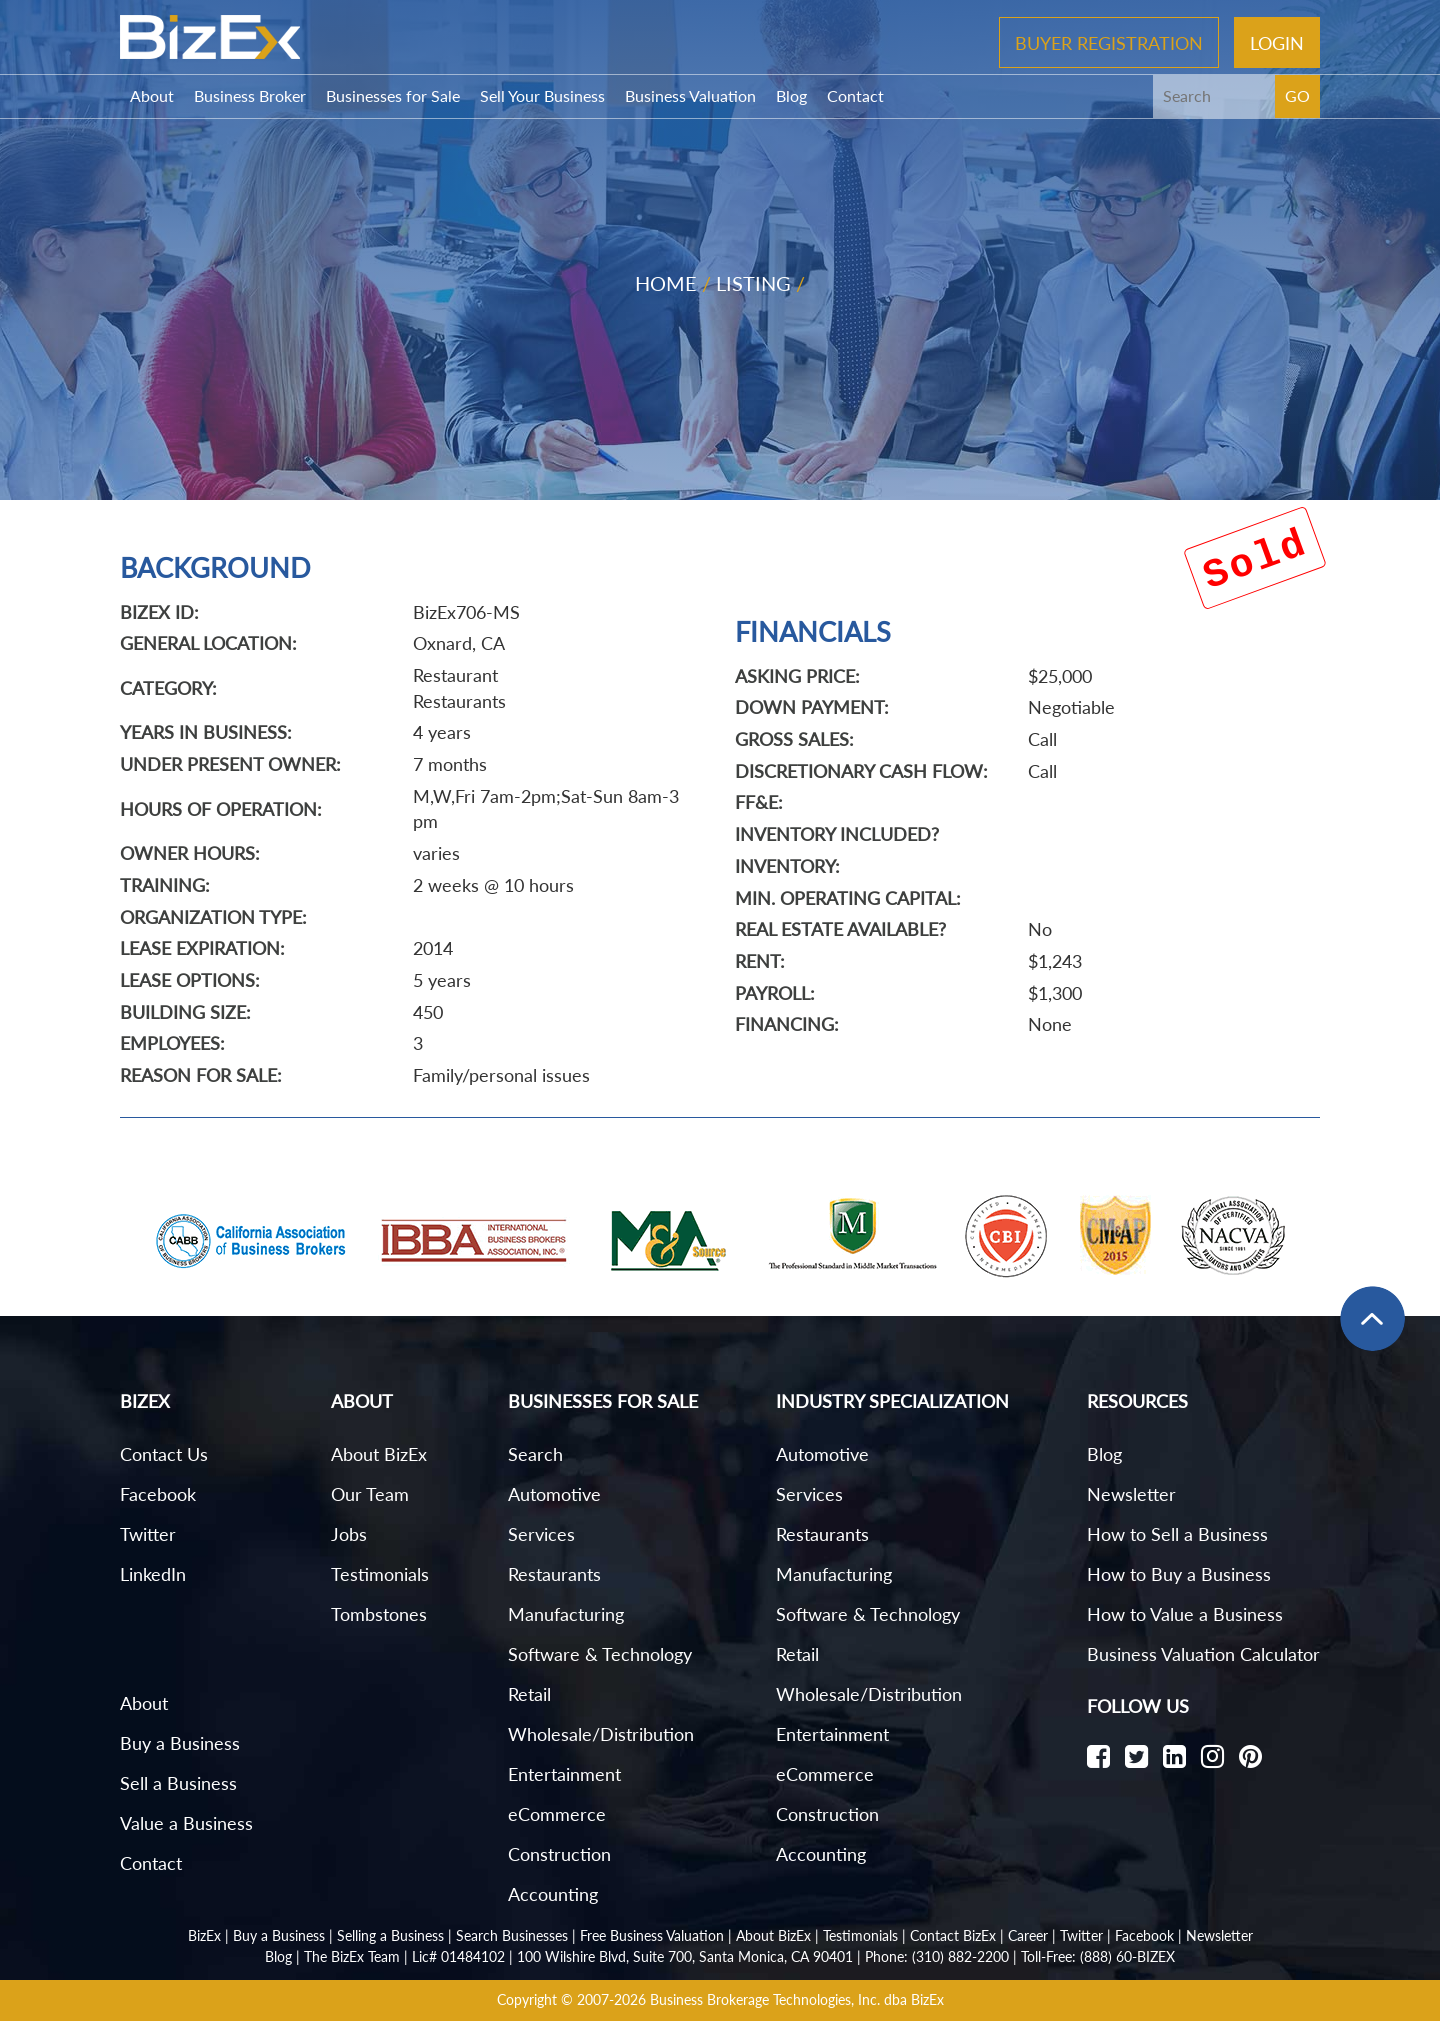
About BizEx (379, 1454)
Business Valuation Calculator (1203, 1654)
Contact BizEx (953, 1935)
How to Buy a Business (1179, 1574)
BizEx (204, 1935)
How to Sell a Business (1177, 1534)
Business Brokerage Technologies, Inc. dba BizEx (797, 1999)
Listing (753, 283)
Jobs (349, 1534)
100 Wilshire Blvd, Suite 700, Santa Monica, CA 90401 (685, 1956)
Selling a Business (390, 1935)
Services (541, 1534)
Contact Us (164, 1454)
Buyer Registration (1109, 42)
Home (666, 283)
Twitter (148, 1534)
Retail (529, 1694)
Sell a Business (178, 1783)
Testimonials (380, 1574)
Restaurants (554, 1574)
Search (535, 1454)
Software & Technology (600, 1654)
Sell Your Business (542, 95)
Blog (791, 95)
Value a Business (186, 1823)
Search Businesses (512, 1935)
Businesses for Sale (393, 95)
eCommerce (557, 1814)
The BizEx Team (352, 1956)
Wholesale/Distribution (601, 1734)
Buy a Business (180, 1743)
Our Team (370, 1494)
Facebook (158, 1494)
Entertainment (564, 1774)
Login (1277, 42)
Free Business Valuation (652, 1935)
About (152, 95)
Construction (559, 1854)
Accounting (553, 1894)
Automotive (554, 1494)
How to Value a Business (1185, 1614)
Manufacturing (566, 1614)
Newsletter (1131, 1494)
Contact (855, 95)
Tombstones (379, 1614)
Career (1028, 1935)
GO (1297, 95)
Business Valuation (690, 95)
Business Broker (250, 95)
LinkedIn (153, 1574)
